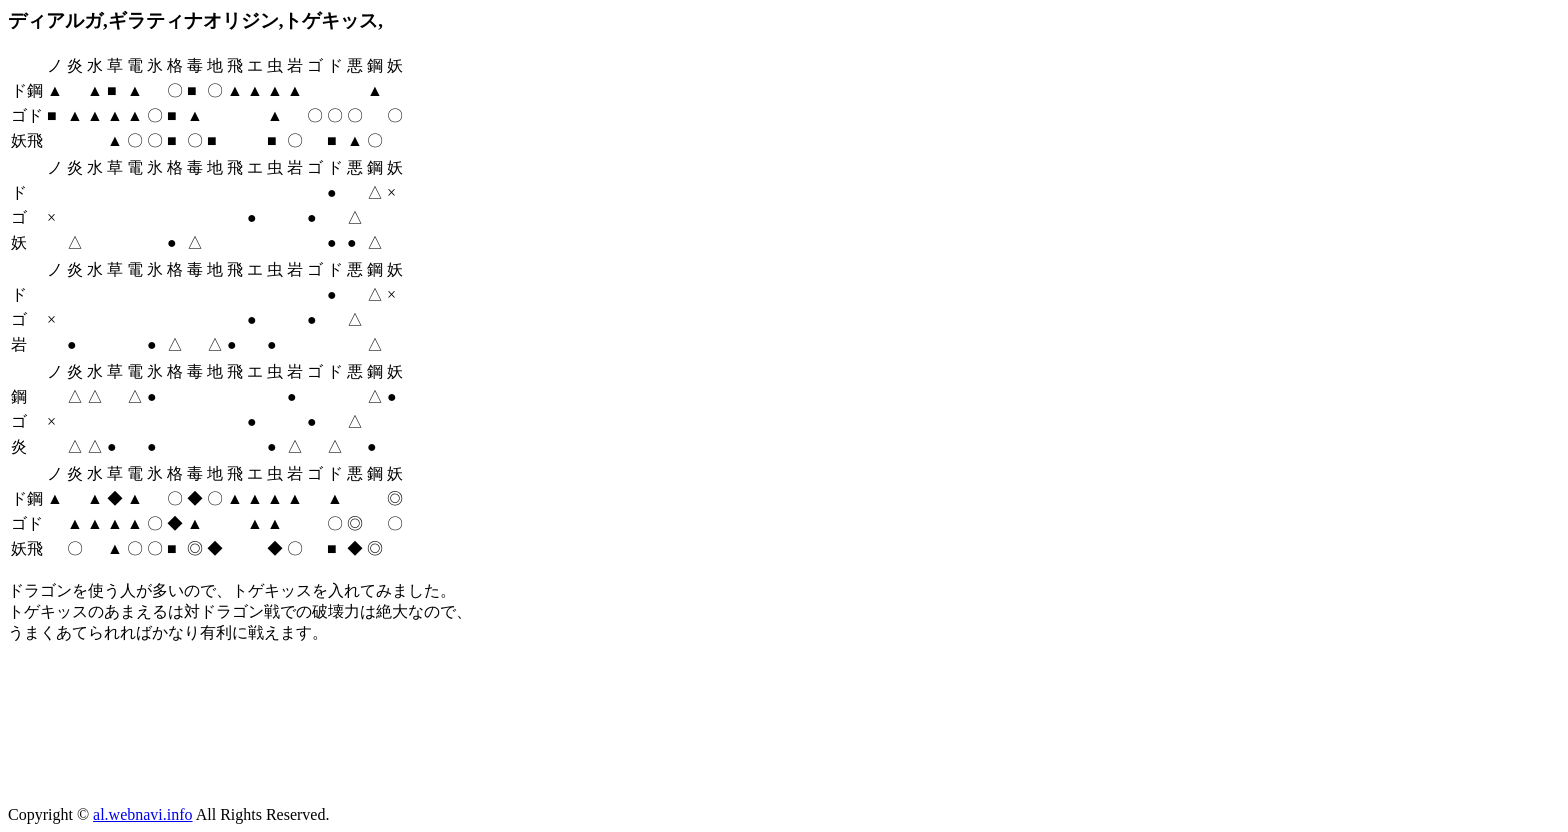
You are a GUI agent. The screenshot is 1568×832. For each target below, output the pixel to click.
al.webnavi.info (143, 814)
